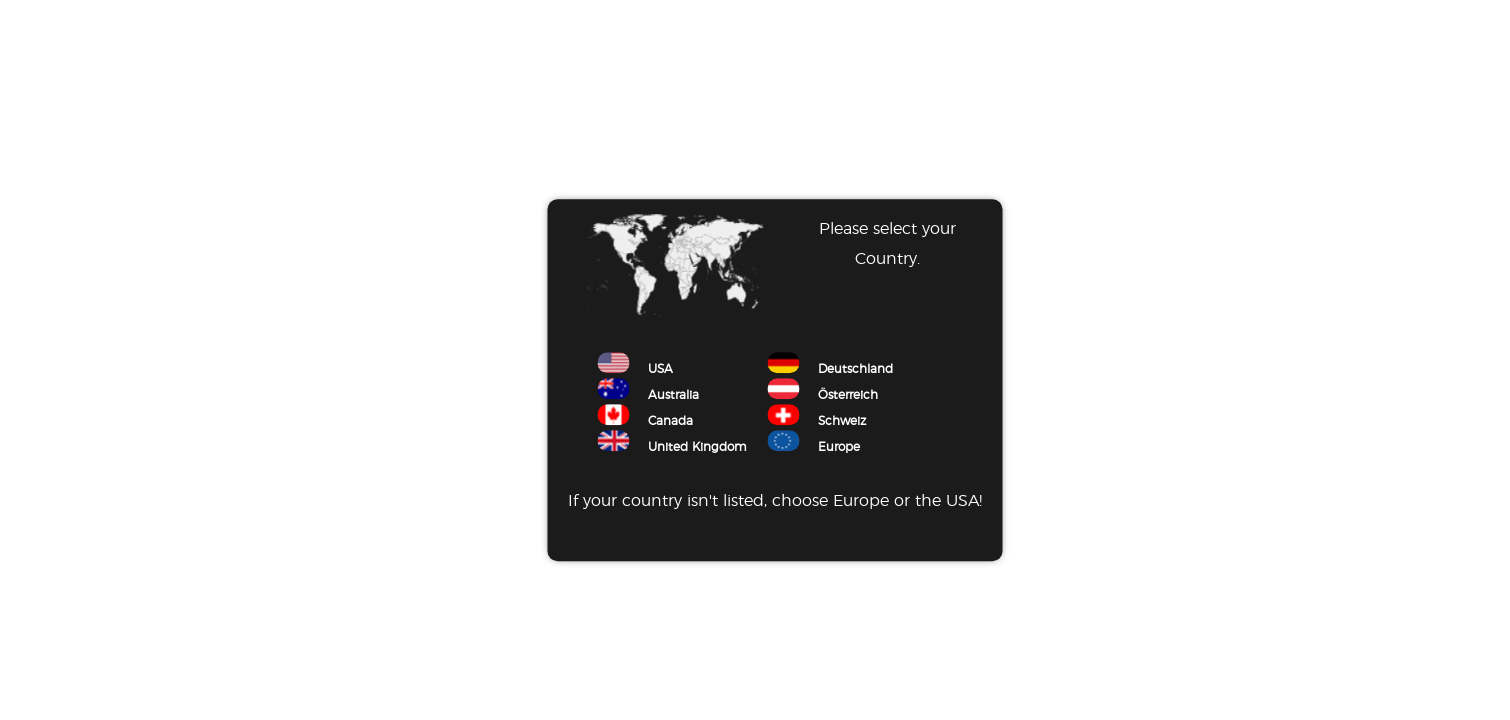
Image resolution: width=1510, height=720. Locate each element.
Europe (813, 448)
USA (635, 370)
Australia (648, 396)
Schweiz (816, 422)
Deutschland (830, 370)
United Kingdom (672, 448)
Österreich (822, 396)
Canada (645, 422)
